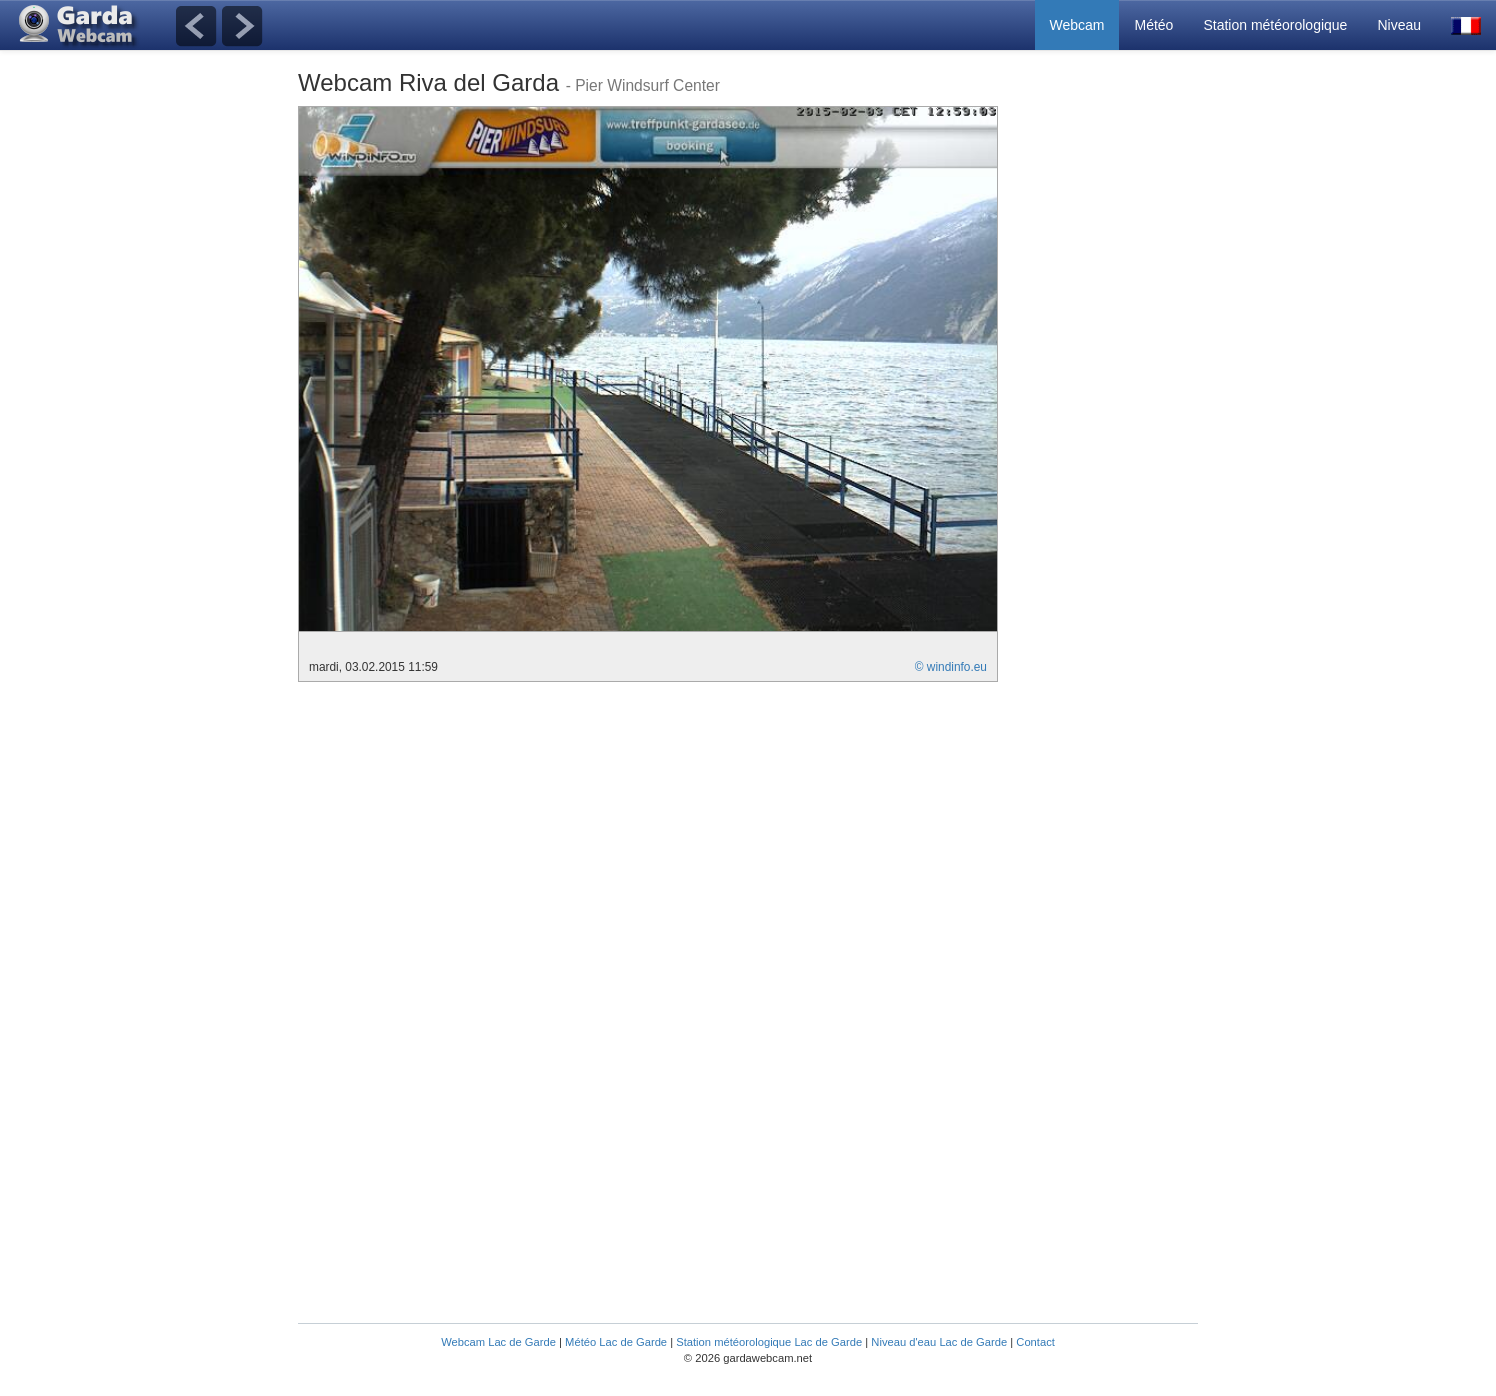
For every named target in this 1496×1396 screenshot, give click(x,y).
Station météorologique (1275, 25)
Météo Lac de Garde (616, 1342)
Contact (1035, 1342)
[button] (1466, 25)
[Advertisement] (1118, 406)
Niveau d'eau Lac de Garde (939, 1342)
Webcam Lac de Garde (498, 1342)
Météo (1153, 25)
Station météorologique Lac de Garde (769, 1342)
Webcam (1077, 25)
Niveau (1399, 25)
